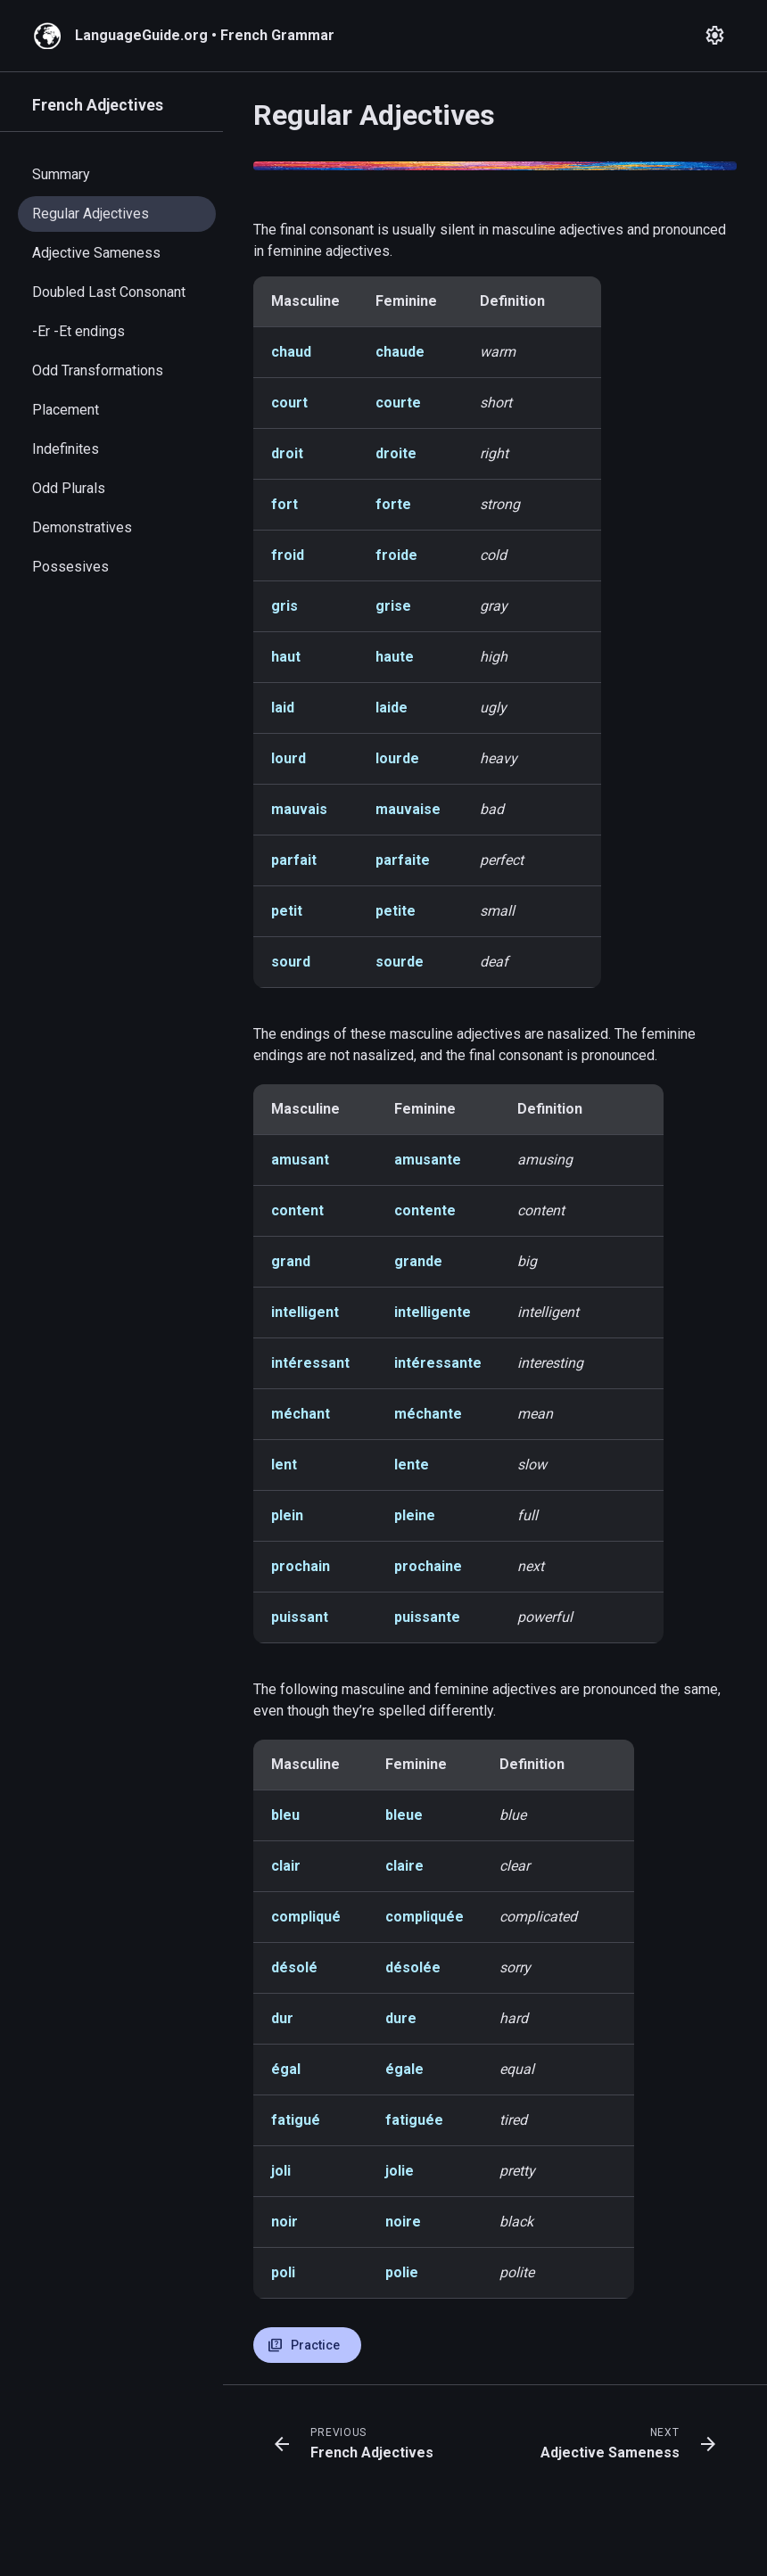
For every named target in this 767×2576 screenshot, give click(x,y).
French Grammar (277, 35)
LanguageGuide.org (141, 35)
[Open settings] (715, 35)
